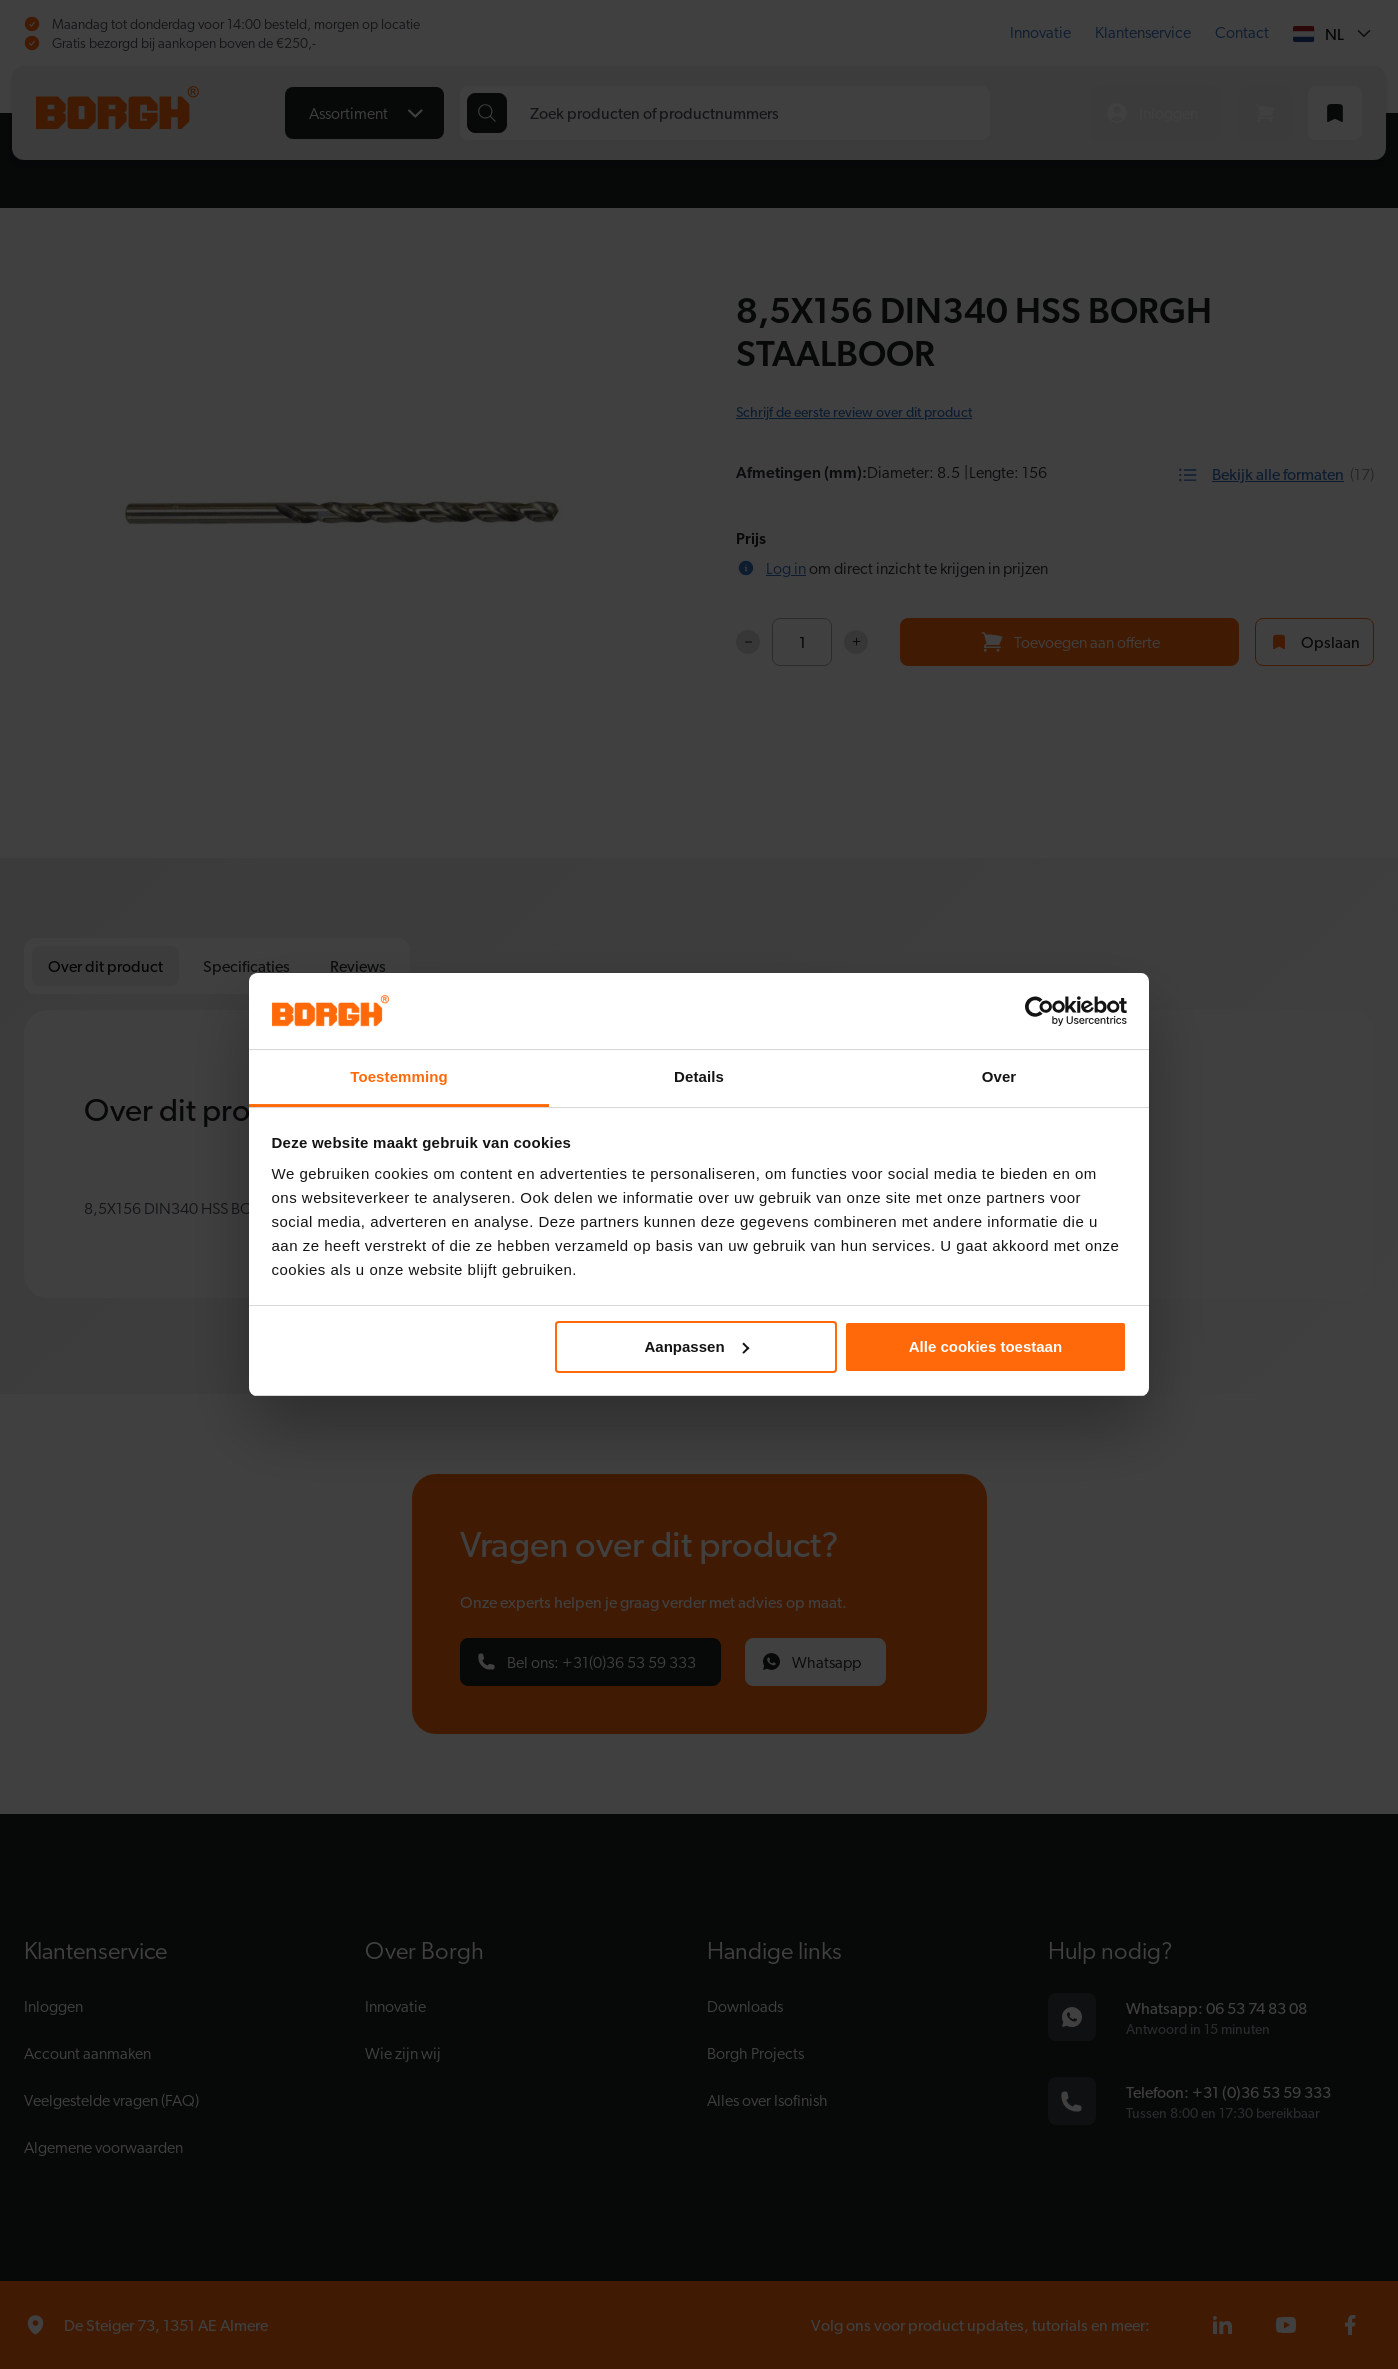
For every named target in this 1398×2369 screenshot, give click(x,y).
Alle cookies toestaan (985, 1346)
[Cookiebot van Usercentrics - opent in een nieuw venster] (1039, 1011)
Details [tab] (699, 1076)
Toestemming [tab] (399, 1076)
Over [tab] (999, 1076)
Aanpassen (697, 1346)
